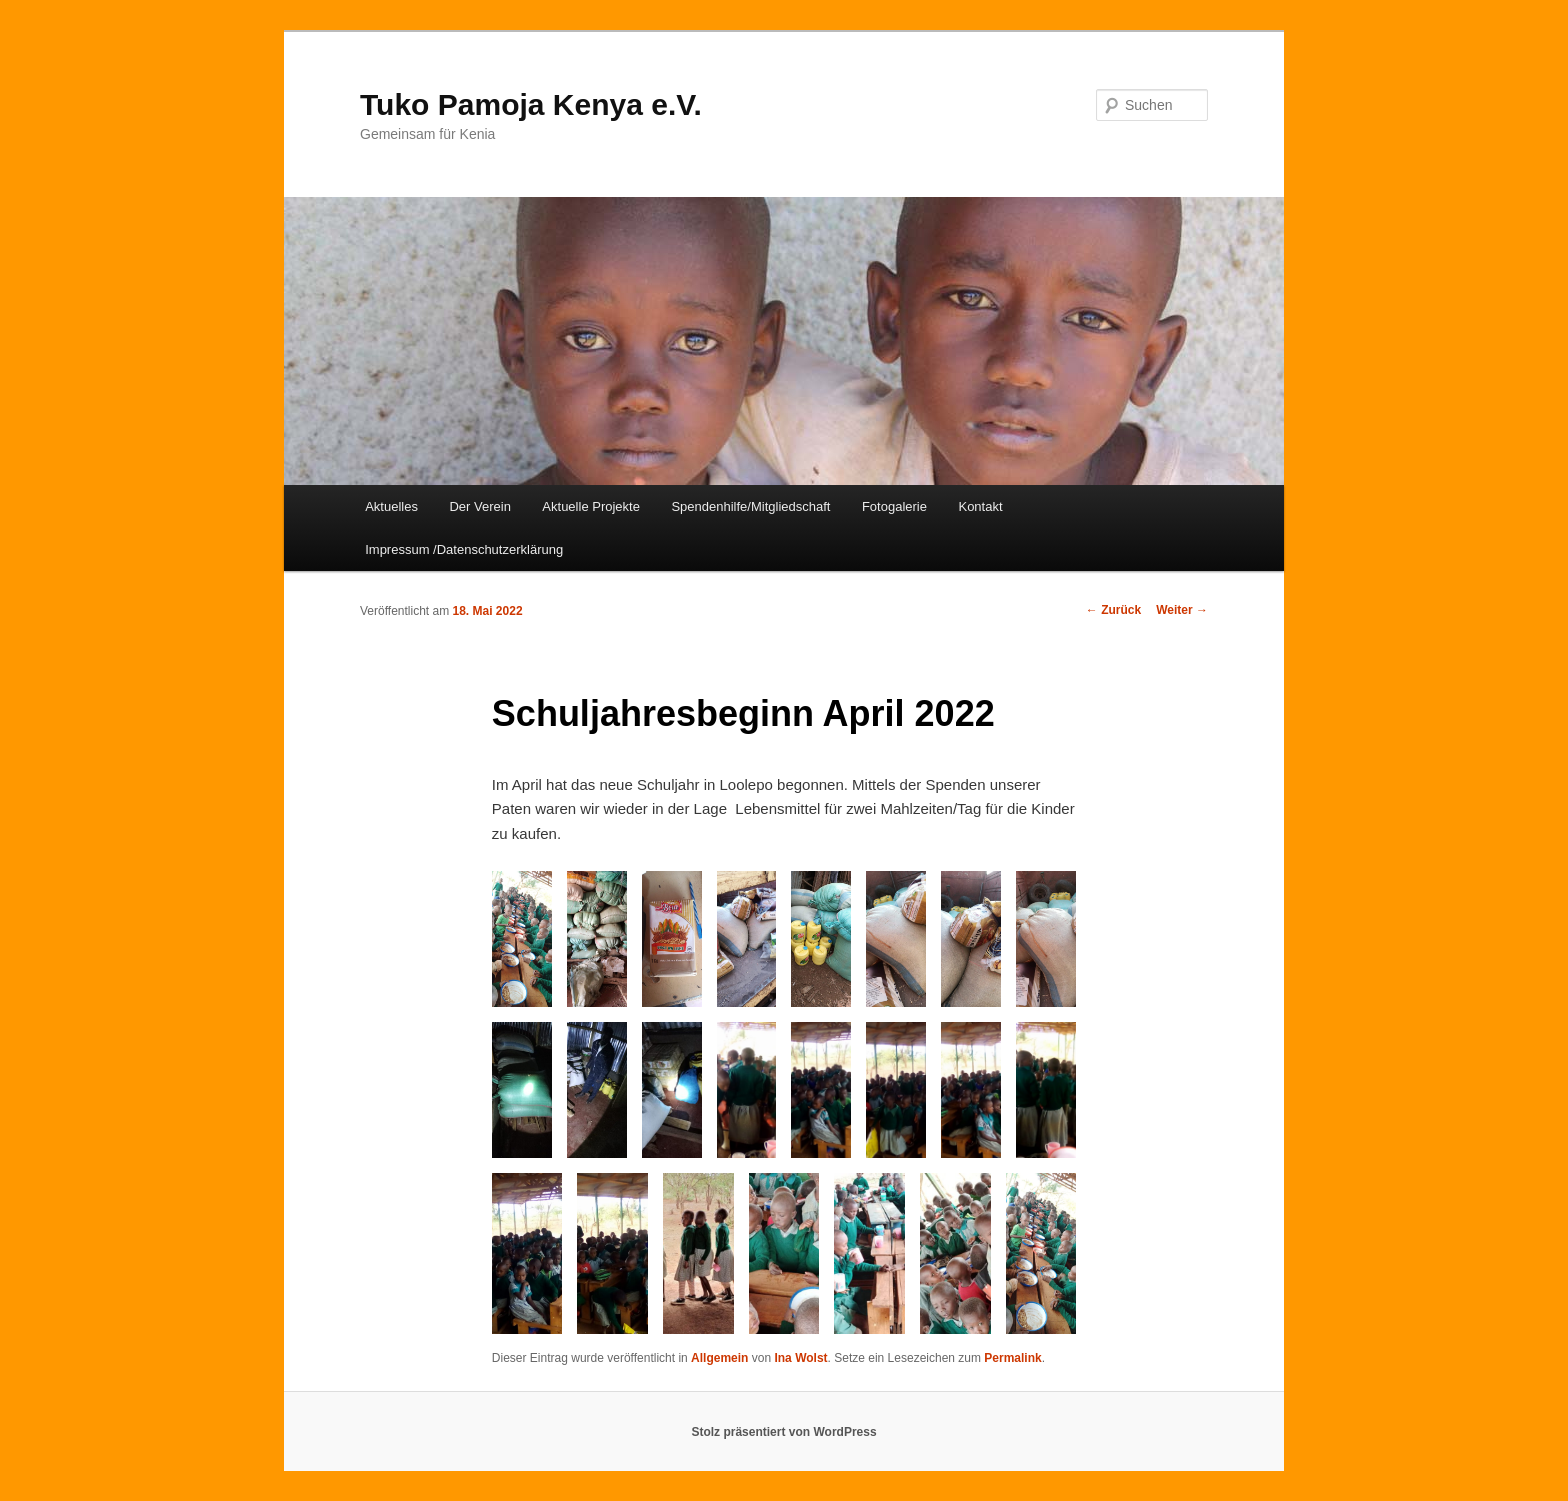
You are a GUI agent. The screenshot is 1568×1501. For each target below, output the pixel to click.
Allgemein (719, 1358)
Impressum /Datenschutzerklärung (464, 549)
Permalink (1012, 1358)
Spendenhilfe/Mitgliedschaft (750, 506)
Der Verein (479, 506)
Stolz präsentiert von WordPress (783, 1432)
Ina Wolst (800, 1358)
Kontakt (980, 506)
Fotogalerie (894, 506)
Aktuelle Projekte (591, 506)
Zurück (1113, 610)
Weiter (1182, 610)
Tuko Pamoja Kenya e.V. (531, 104)
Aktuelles (391, 506)
